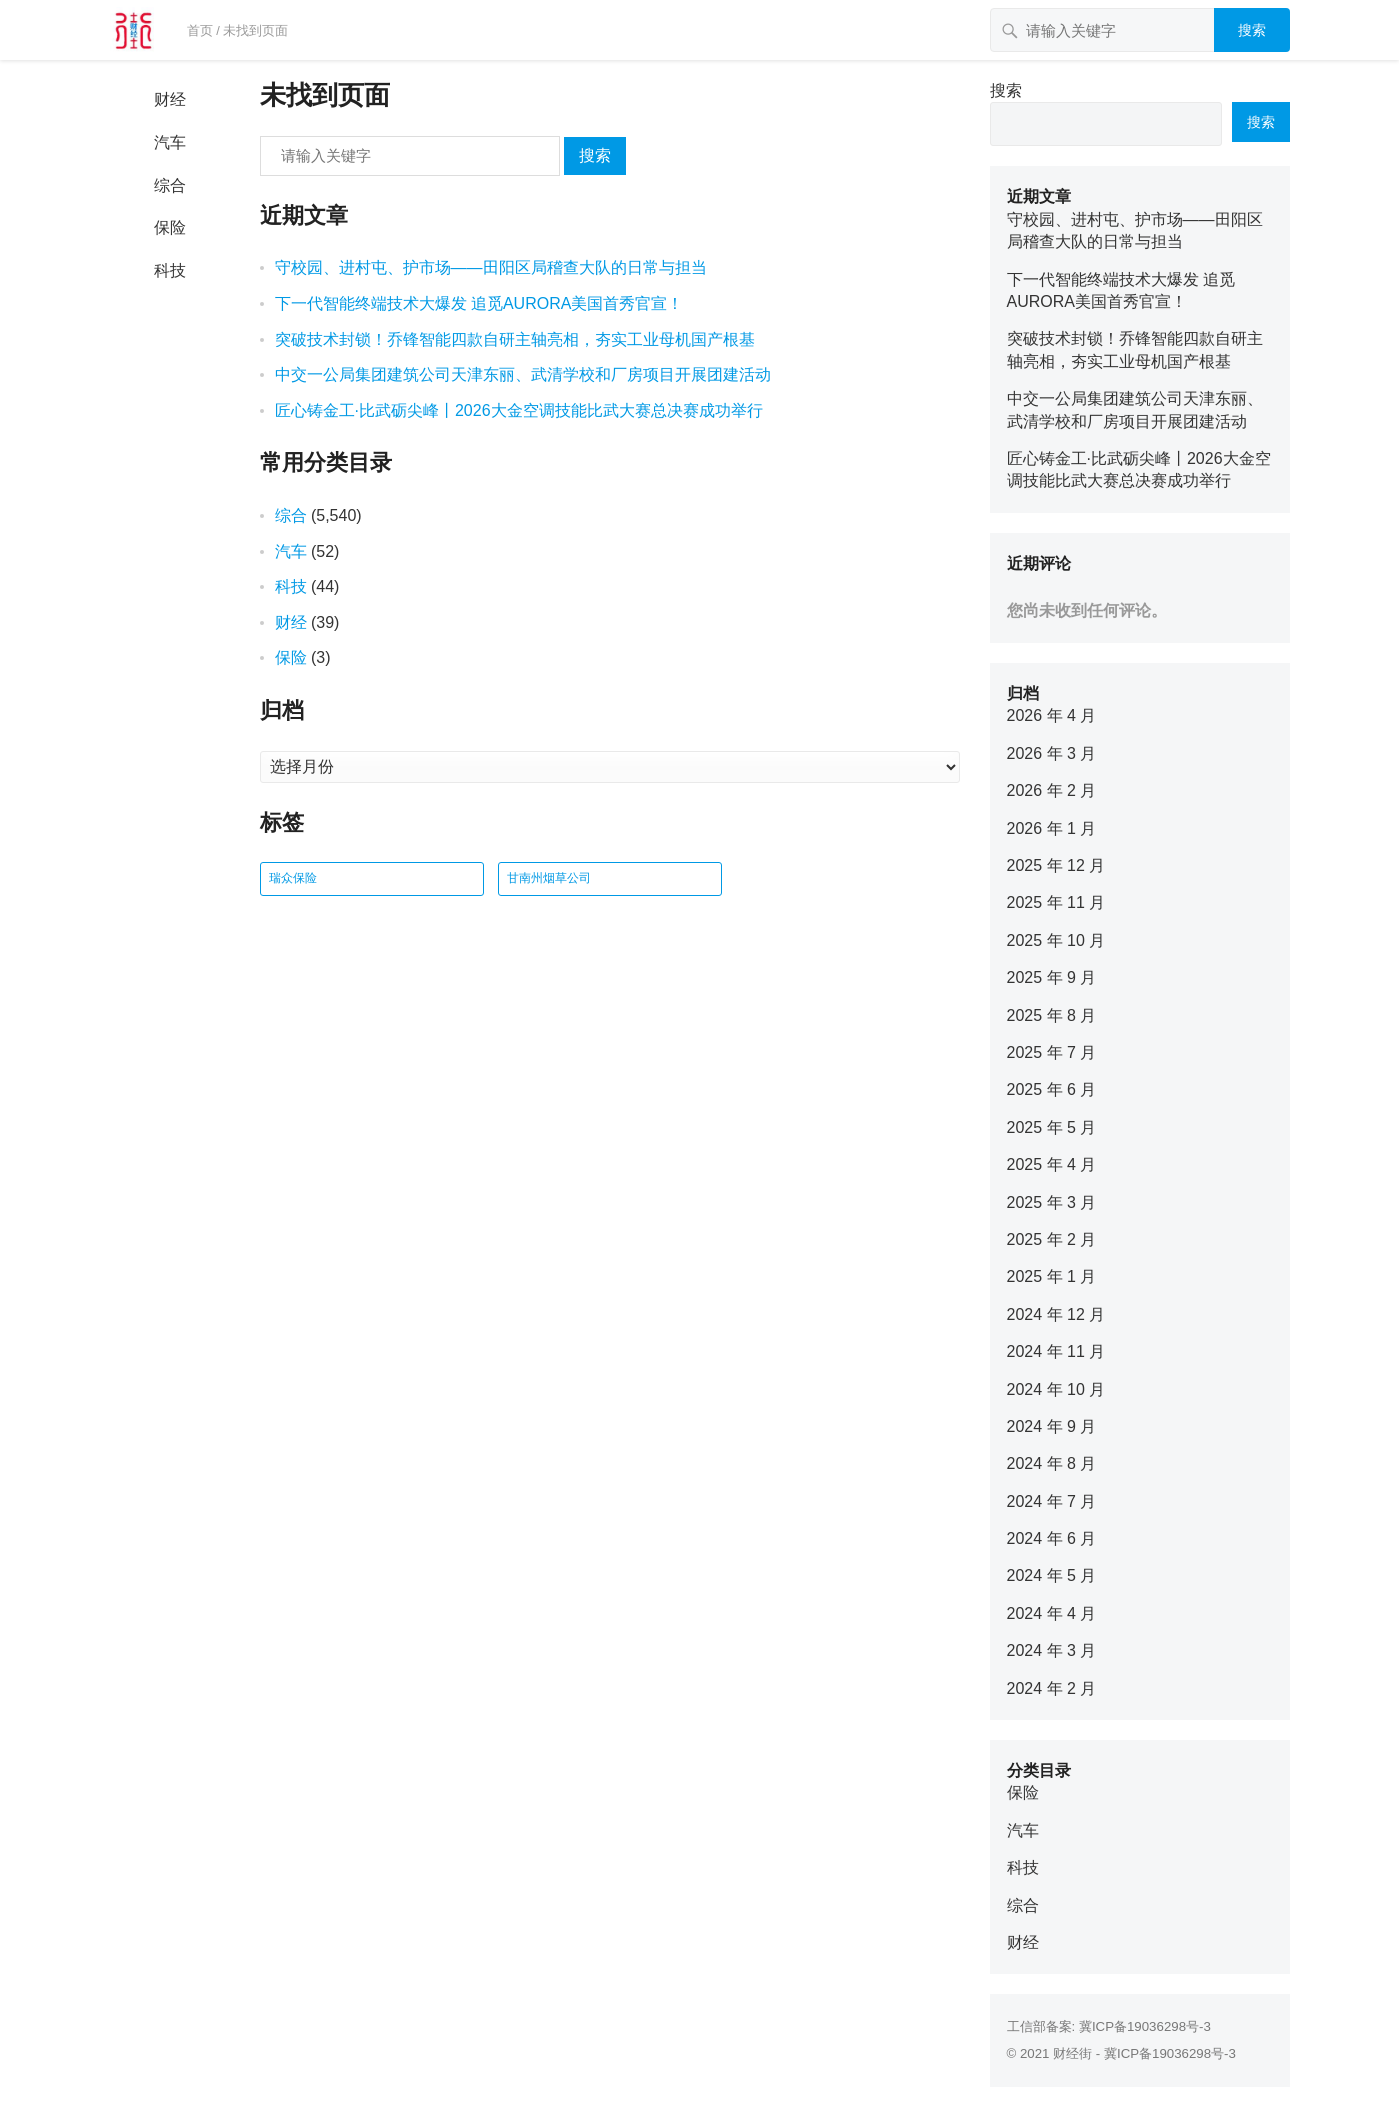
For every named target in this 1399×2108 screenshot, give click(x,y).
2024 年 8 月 (1052, 1463)
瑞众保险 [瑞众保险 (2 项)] (293, 878)
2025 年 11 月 (1056, 902)
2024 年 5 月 (1052, 1575)
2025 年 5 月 (1052, 1127)
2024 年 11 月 (1056, 1351)
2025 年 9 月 (1052, 977)
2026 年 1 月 (1052, 828)
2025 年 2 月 (1052, 1239)
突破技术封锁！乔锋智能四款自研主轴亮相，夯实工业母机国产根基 (515, 339)
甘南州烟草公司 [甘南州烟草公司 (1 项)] (549, 878)
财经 (170, 99)
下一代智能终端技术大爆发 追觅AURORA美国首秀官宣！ (479, 303)
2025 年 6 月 (1052, 1089)
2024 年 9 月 (1052, 1426)
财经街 (1072, 2053)
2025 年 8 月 (1052, 1015)
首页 (200, 30)
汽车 (170, 142)
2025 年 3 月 (1052, 1202)
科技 (170, 270)
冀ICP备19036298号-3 (1145, 2026)
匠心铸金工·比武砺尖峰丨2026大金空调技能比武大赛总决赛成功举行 (519, 410)
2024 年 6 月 (1052, 1538)
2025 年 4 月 (1052, 1164)
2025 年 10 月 (1056, 940)
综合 (170, 185)
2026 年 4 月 (1052, 715)
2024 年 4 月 (1052, 1613)
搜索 (1252, 30)
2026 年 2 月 (1052, 790)
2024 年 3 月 (1052, 1650)
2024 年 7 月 (1052, 1501)
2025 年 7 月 (1052, 1052)
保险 (170, 227)
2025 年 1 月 (1052, 1276)
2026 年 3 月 (1052, 753)
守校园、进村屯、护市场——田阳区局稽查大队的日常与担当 (491, 267)
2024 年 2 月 (1052, 1688)
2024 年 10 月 (1056, 1389)
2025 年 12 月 (1056, 865)
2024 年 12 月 (1056, 1314)
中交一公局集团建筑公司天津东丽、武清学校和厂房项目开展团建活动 (523, 374)
